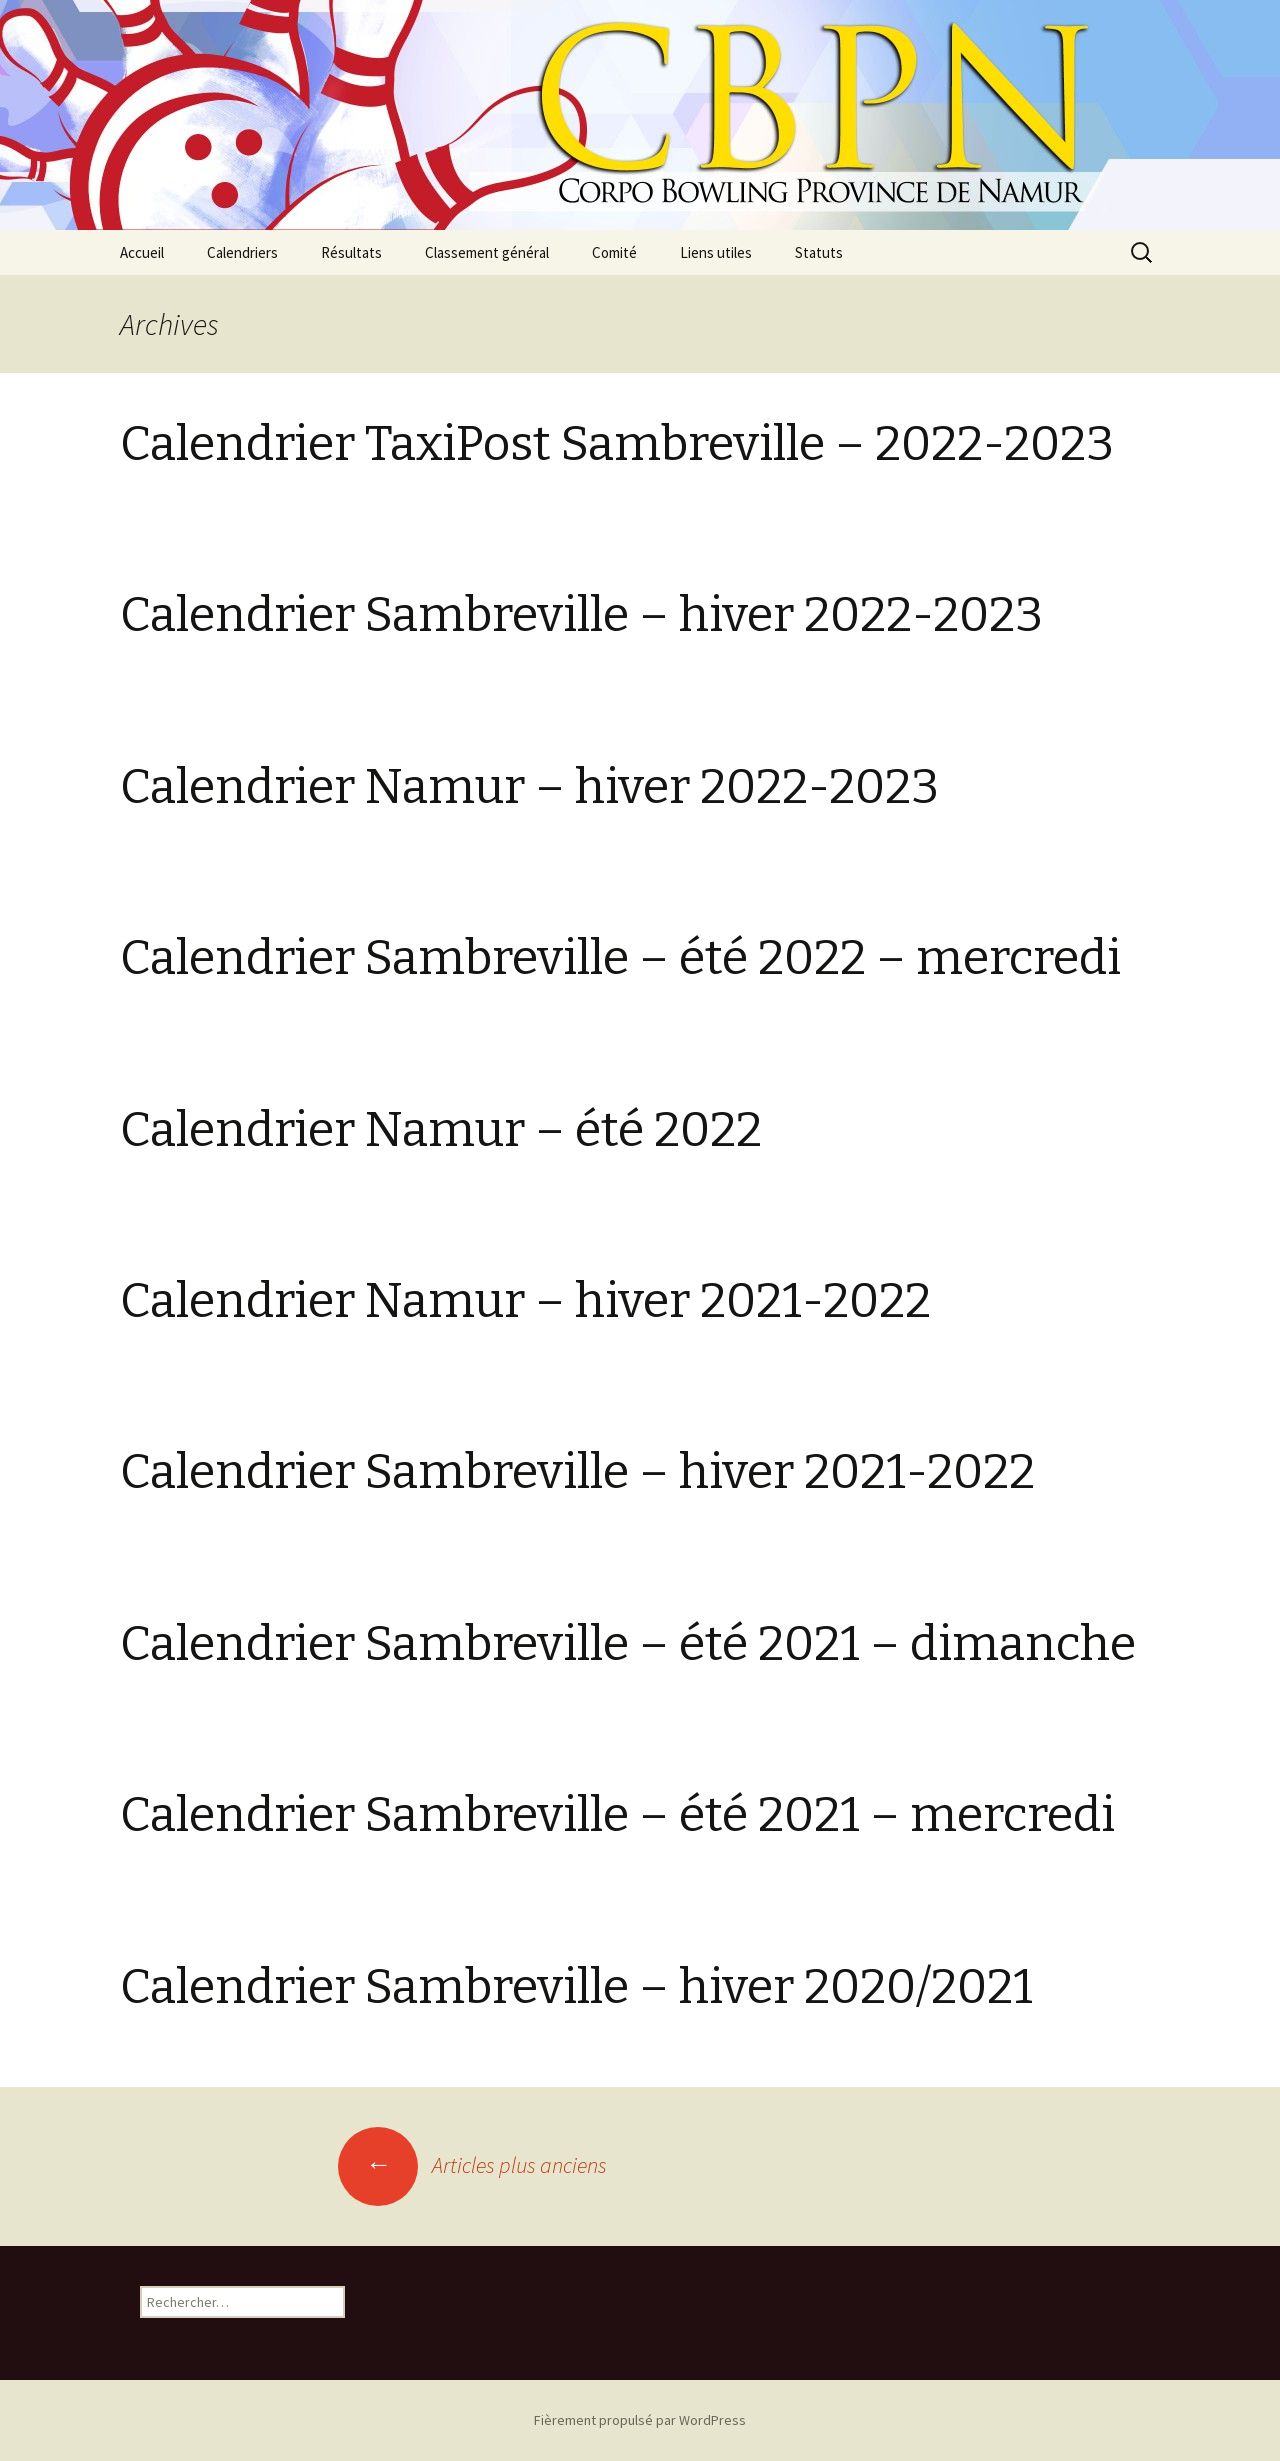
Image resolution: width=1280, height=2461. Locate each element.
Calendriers (242, 252)
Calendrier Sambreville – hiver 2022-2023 (581, 615)
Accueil (142, 252)
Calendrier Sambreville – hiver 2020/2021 (576, 1987)
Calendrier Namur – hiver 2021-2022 (525, 1301)
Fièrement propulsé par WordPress (640, 2420)
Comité (614, 252)
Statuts (819, 252)
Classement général (487, 252)
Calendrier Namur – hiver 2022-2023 (529, 787)
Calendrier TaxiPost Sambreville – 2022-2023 (617, 444)
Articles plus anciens (472, 2165)
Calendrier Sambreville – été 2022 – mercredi (620, 958)
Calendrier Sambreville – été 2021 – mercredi (617, 1815)
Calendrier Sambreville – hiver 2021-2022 (577, 1472)
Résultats (351, 252)
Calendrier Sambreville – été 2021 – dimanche (628, 1644)
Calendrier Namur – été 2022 (441, 1130)
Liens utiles (716, 252)
